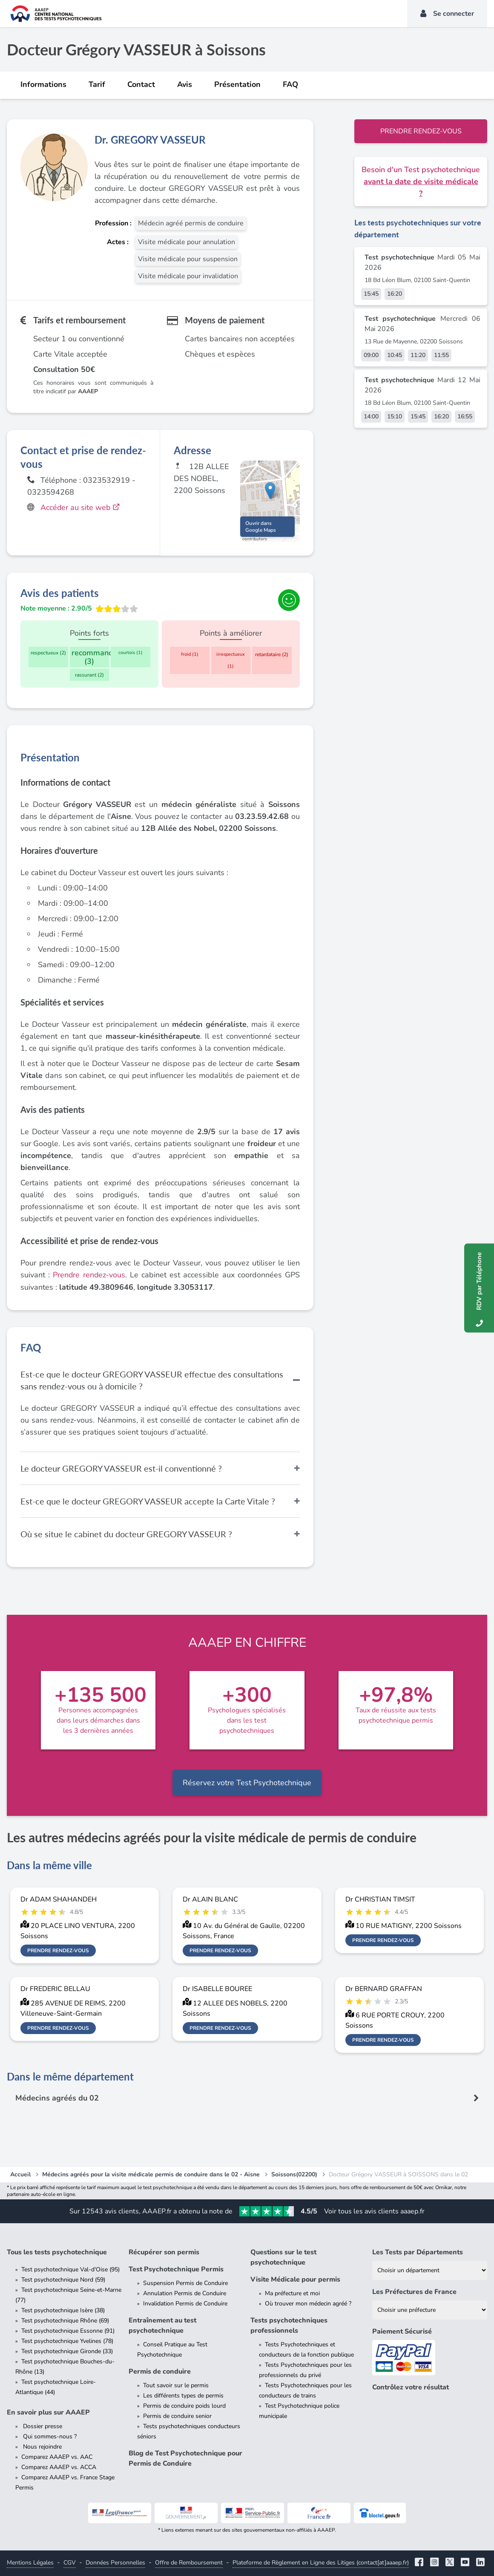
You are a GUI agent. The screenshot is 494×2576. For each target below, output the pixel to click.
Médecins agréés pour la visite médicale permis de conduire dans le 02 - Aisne (151, 2174)
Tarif (97, 84)
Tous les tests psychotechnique (57, 2252)
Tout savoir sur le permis (176, 2385)
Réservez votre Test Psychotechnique (247, 1783)
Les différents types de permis (183, 2396)
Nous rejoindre (41, 2447)
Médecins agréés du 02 (57, 2098)
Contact (141, 84)
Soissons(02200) (294, 2174)
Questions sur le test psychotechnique (283, 2257)
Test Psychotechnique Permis (176, 2269)
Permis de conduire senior (177, 2416)
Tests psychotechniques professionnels (288, 2325)
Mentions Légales (30, 2563)
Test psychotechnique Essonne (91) (68, 2331)
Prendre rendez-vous (421, 131)
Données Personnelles (115, 2563)
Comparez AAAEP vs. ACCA (58, 2467)
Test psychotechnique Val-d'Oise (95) (70, 2269)
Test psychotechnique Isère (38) (63, 2310)
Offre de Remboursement (189, 2563)
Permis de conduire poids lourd (184, 2406)
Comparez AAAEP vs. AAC (56, 2457)
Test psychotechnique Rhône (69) (65, 2321)
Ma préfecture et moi (292, 2293)
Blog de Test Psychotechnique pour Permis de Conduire (185, 2458)
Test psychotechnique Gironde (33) (67, 2351)
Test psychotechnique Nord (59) (63, 2280)
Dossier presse (41, 2426)
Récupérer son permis (164, 2252)
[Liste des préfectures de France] (429, 2310)
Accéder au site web (80, 507)
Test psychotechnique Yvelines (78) (67, 2341)
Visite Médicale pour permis (295, 2279)
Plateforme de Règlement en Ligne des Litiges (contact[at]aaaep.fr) (321, 2563)
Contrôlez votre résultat (410, 2387)
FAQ (290, 84)
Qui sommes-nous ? (49, 2436)
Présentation (237, 84)
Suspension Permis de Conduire (185, 2283)
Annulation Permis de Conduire (184, 2293)
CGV (69, 2563)
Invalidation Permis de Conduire (185, 2303)
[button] (270, 492)
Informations (43, 84)
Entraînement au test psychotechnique (162, 2325)
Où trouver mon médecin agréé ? (308, 2303)
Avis (184, 84)
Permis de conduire (160, 2371)
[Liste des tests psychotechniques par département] (429, 2270)
